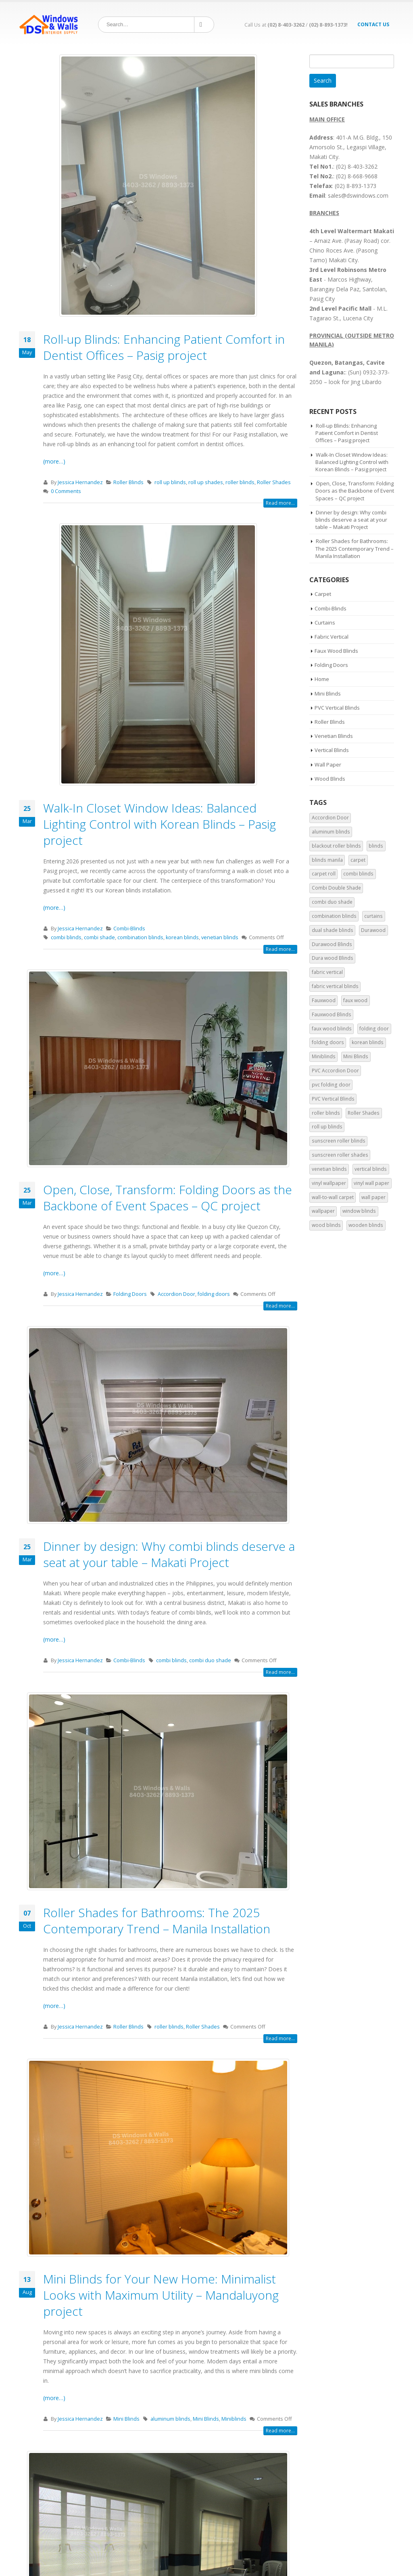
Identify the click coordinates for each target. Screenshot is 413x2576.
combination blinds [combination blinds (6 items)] (334, 916)
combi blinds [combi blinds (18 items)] (358, 873)
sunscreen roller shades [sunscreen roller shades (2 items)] (340, 1154)
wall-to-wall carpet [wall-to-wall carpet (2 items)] (333, 1197)
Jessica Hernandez (80, 482)
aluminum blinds (170, 2418)
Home (322, 679)
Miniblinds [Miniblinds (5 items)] (324, 1056)
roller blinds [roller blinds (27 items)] (326, 1112)
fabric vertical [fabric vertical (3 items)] (327, 972)
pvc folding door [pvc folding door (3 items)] (331, 1084)
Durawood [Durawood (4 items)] (373, 930)
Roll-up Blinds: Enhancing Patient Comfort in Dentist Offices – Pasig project (164, 347)
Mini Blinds (126, 2418)
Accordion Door (176, 1294)
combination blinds (140, 937)
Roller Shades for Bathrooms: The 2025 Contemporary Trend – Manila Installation (156, 1920)
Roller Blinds (128, 482)
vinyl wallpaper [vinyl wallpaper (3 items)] (329, 1183)
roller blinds (239, 482)
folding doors (214, 1294)
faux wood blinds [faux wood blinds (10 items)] (332, 1028)
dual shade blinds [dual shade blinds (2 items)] (332, 930)
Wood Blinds (330, 778)
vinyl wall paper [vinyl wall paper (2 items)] (371, 1183)
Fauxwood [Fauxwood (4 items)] (324, 1000)
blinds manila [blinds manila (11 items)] (327, 860)
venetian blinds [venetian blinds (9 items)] (329, 1169)
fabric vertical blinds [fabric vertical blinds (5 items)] (335, 986)
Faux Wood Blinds (336, 650)
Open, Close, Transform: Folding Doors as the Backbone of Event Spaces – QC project (167, 1197)
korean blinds (182, 937)
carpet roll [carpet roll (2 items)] (324, 873)
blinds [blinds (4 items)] (376, 845)
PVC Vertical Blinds (337, 707)
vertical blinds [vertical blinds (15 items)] (371, 1169)
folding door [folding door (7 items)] (374, 1028)
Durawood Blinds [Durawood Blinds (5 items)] (332, 944)
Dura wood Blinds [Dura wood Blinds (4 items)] (332, 958)
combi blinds (66, 937)
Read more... (280, 502)
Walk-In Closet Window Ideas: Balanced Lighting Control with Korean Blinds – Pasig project (159, 824)
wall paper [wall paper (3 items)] (373, 1197)
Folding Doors (130, 1294)
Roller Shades (274, 482)
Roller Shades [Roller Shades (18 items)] (364, 1112)
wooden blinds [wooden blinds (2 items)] (365, 1225)
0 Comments (66, 491)
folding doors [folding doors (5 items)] (328, 1042)
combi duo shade (210, 1660)
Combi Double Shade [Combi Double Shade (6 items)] (336, 887)
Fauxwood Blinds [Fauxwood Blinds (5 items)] (331, 1014)
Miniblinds (233, 2418)
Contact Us (373, 24)
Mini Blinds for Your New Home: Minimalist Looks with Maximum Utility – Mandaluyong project (161, 2295)
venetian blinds (219, 937)
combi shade (99, 937)
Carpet (323, 594)
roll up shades (205, 482)
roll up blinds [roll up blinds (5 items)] (327, 1126)
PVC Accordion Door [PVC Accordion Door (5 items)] (335, 1070)
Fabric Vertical (331, 636)
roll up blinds (170, 482)
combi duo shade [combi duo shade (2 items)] (332, 901)
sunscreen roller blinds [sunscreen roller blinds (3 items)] (338, 1140)
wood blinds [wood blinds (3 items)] (326, 1225)
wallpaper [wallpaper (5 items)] (323, 1211)
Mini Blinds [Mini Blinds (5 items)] (355, 1056)
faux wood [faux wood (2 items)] (355, 1000)
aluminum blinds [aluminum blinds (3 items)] (331, 831)
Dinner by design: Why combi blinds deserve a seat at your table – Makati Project (169, 1554)
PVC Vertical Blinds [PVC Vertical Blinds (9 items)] (333, 1098)
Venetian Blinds (334, 736)
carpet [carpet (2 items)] (357, 860)
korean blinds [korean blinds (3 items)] (368, 1042)
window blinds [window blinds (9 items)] (359, 1211)
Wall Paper (328, 764)
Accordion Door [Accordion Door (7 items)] (330, 817)
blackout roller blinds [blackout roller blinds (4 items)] (336, 845)
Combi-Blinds (129, 928)
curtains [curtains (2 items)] (373, 916)
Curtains (325, 622)
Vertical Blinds (332, 750)
